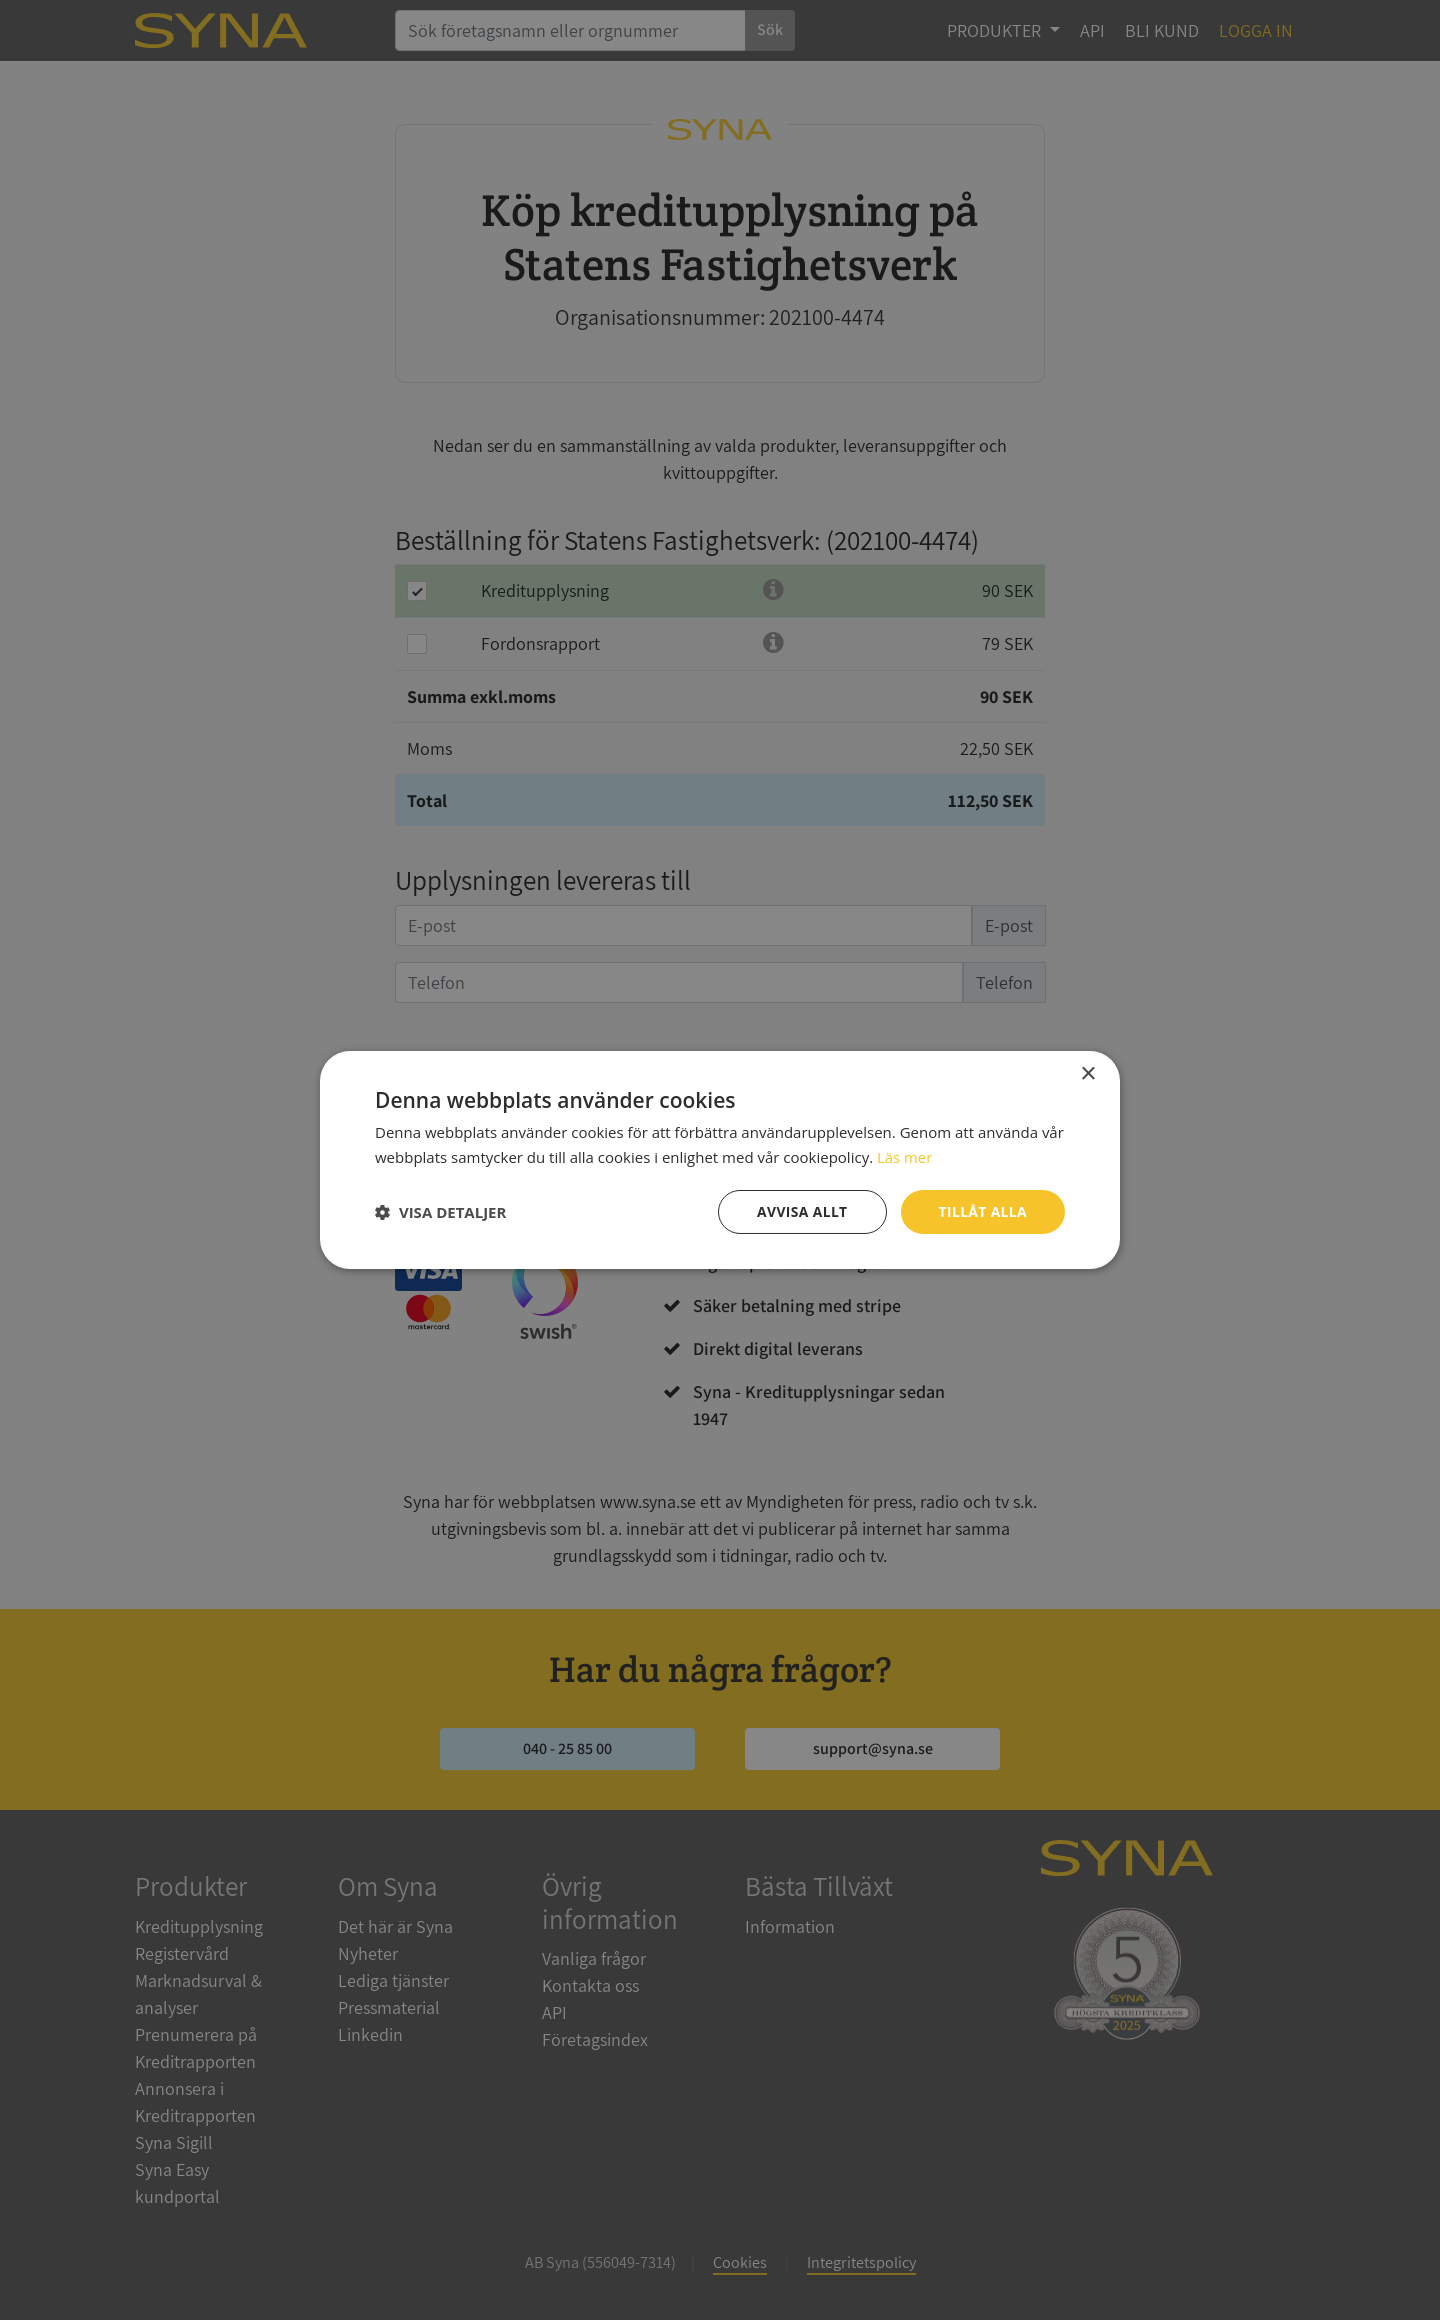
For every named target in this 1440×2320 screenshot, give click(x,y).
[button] (440, 1212)
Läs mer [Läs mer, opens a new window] (905, 1157)
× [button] (1087, 1074)
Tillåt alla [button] (982, 1211)
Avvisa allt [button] (800, 1211)
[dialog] (720, 1160)
